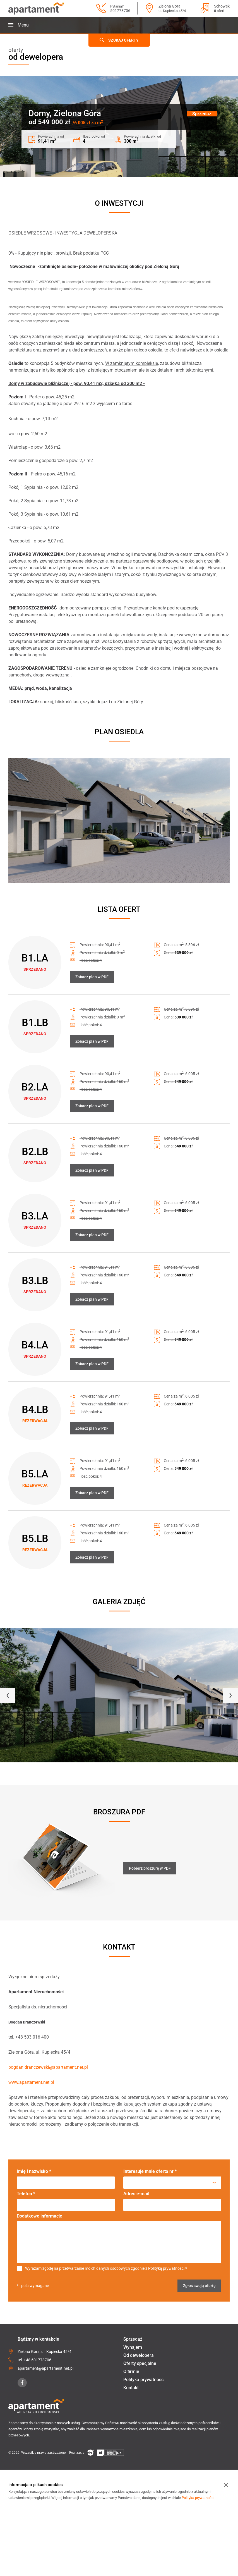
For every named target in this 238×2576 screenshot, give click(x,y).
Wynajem (132, 2347)
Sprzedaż (132, 2339)
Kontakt (131, 2387)
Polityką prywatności (166, 2268)
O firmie (131, 2371)
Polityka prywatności (144, 2379)
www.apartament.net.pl (31, 2082)
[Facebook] (22, 2382)
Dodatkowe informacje (39, 2216)
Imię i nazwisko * (34, 2171)
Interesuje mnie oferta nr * (150, 2171)
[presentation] (7, 1695)
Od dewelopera (138, 2355)
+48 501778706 (37, 2360)
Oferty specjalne (139, 2363)
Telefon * (26, 2193)
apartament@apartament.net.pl (45, 2368)
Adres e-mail (136, 2193)
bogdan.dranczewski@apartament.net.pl (48, 2067)
